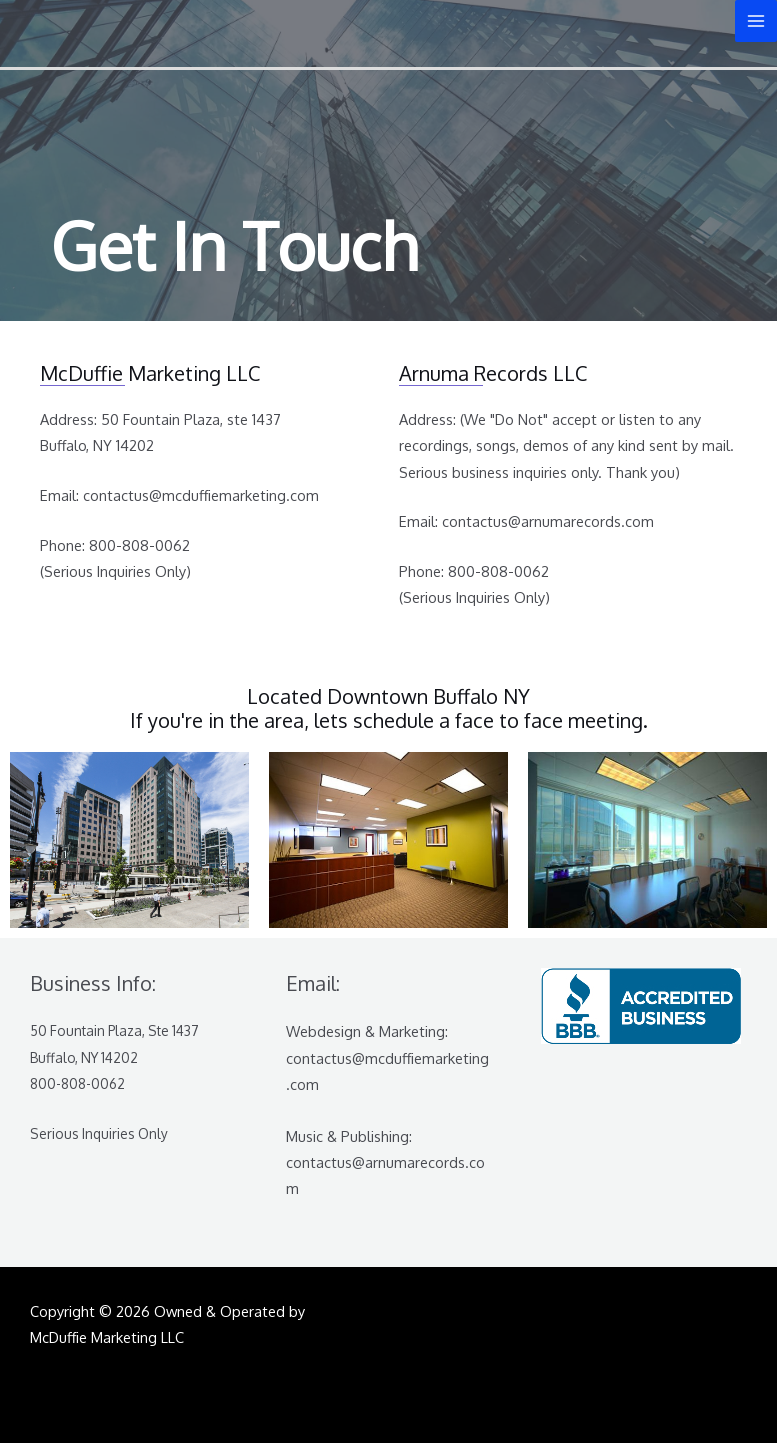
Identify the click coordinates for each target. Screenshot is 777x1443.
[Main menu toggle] (756, 21)
